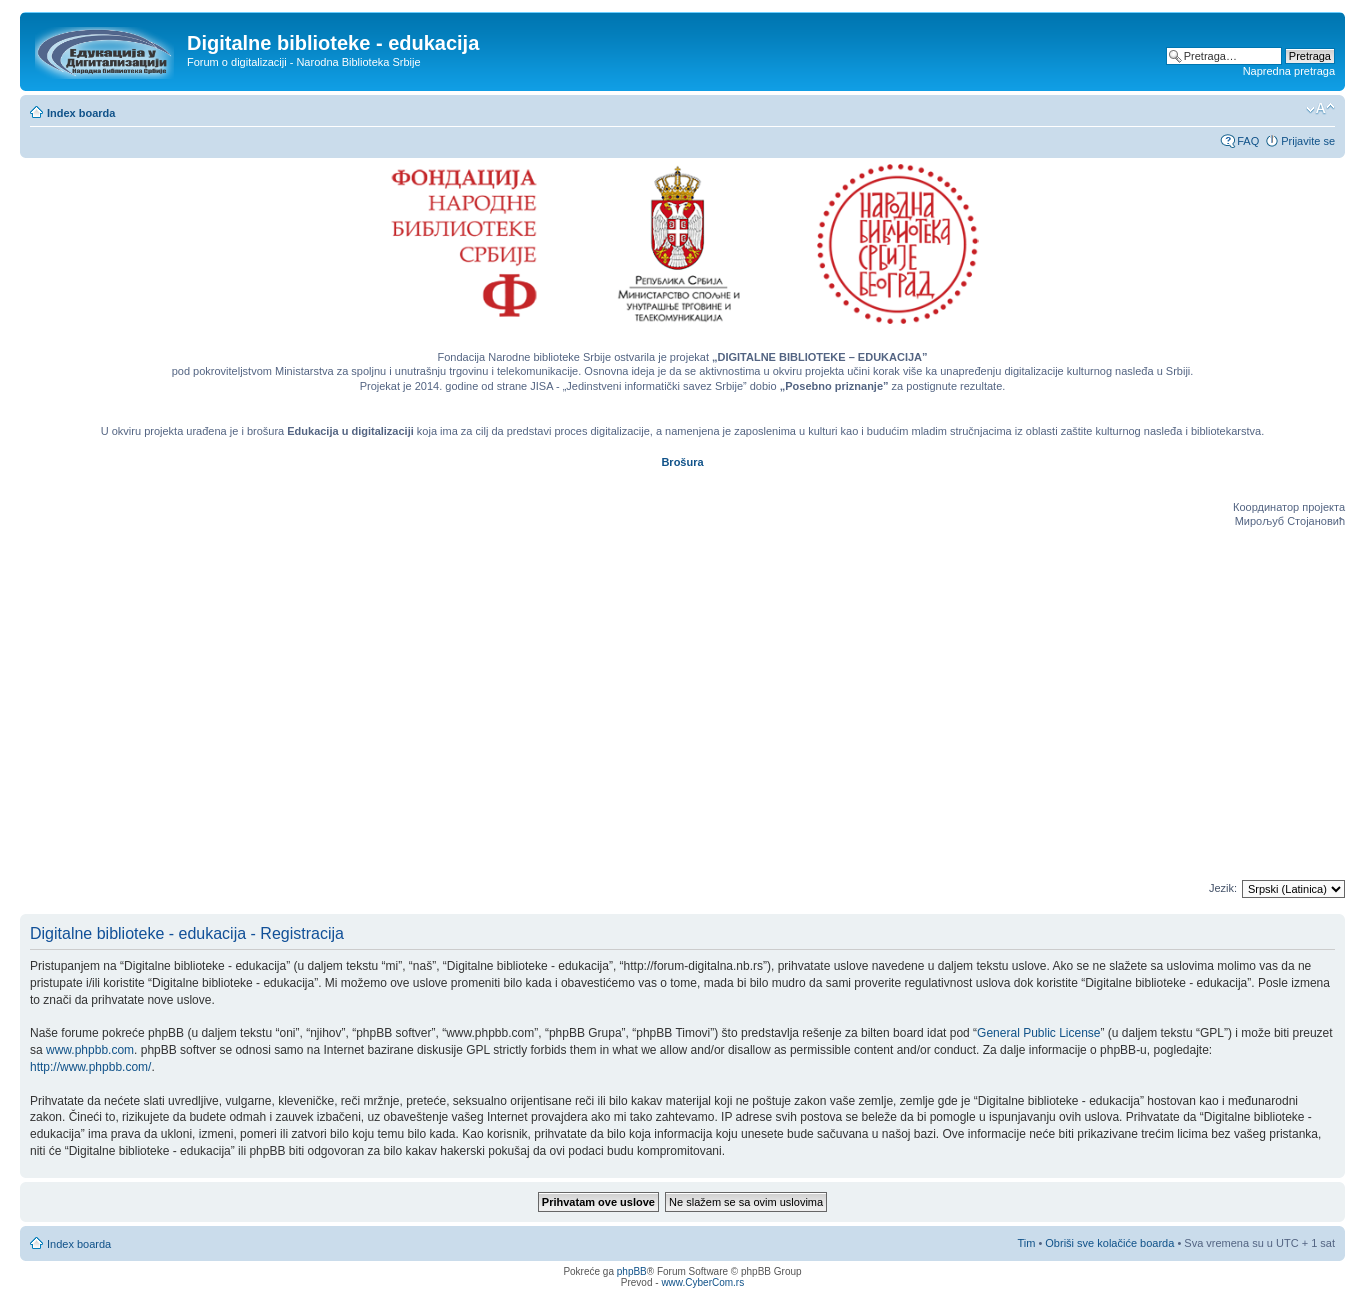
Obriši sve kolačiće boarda (1109, 1243)
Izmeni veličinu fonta (1320, 109)
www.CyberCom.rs (702, 1282)
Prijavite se (1308, 141)
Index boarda (81, 113)
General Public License (1038, 1033)
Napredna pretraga (1289, 71)
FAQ (1248, 141)
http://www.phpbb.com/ (90, 1067)
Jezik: (1223, 888)
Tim (1026, 1243)
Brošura (682, 462)
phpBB (632, 1271)
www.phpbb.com (90, 1050)
